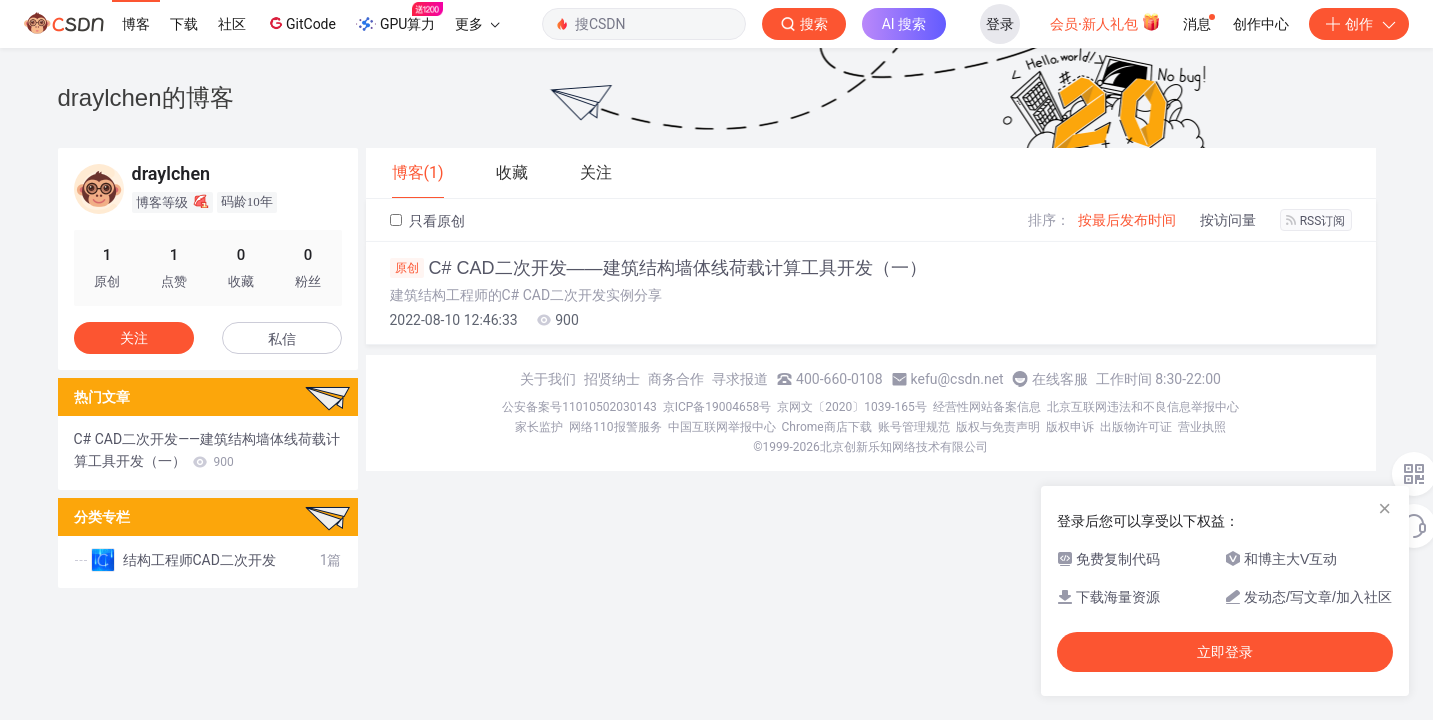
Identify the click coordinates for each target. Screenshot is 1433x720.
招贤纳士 (612, 379)
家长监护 (539, 427)
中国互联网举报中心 (722, 427)
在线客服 (1060, 379)
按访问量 (1228, 220)
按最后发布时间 (1127, 220)
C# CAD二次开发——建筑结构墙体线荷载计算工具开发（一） (658, 268)
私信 (282, 339)
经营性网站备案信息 (987, 407)
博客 (136, 24)
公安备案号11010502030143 (579, 407)
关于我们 (548, 379)
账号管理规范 (914, 427)
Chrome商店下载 (827, 427)
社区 (232, 24)
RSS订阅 (1316, 221)
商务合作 (676, 379)
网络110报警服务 (615, 427)
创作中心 (1261, 24)
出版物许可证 (1136, 427)
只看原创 (427, 221)
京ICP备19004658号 (717, 407)
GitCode (301, 23)
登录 (1000, 24)
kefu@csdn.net (957, 379)
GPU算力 (399, 18)
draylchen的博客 (146, 97)
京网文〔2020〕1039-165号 (852, 407)
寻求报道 (740, 379)
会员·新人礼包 (1105, 22)
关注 (134, 338)
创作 (1359, 24)
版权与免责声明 (998, 427)
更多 (477, 24)
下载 (184, 24)
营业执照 (1202, 427)
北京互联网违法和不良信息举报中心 (1143, 407)
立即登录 (1225, 652)
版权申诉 (1070, 427)
